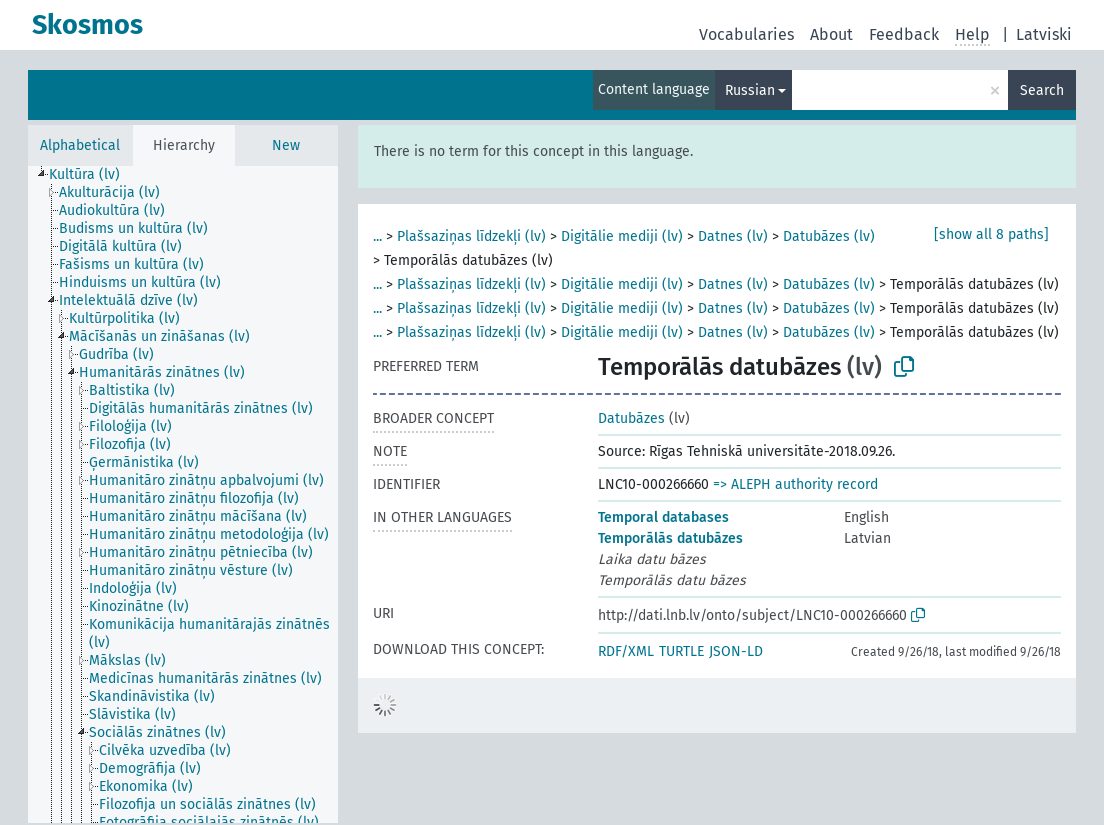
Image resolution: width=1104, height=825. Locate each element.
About (831, 34)
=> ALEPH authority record (795, 484)
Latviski (1044, 34)
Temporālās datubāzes (670, 538)
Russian (750, 90)
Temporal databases (663, 517)
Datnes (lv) (733, 236)
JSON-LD (736, 651)
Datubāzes (631, 418)
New (286, 145)
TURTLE (681, 651)
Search (1042, 90)
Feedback (904, 34)
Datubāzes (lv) (829, 236)
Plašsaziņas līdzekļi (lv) (471, 236)
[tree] (183, 494)
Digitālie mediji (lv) (622, 236)
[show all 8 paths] (991, 234)
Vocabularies (746, 34)
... (377, 236)
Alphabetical (80, 145)
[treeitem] (93, 175)
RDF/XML (626, 651)
